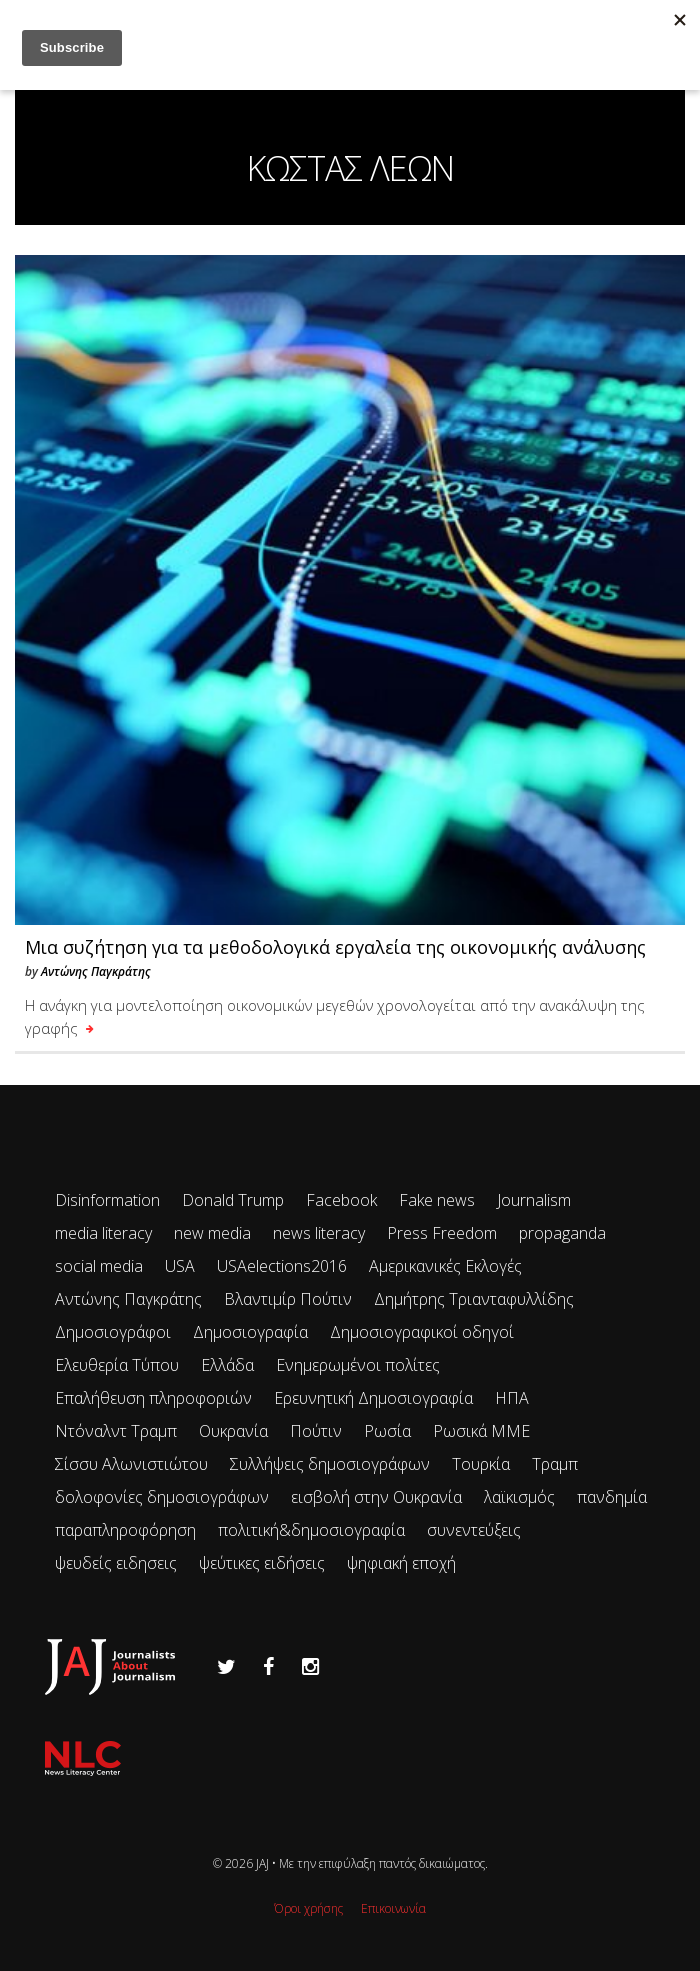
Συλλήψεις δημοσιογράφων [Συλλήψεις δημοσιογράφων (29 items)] (330, 1464)
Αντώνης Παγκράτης (96, 971)
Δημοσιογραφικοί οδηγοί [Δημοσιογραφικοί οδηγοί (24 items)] (422, 1332)
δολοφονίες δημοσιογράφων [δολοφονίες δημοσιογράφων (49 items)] (162, 1497)
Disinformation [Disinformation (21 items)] (107, 1200)
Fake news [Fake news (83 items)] (437, 1200)
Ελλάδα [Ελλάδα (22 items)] (227, 1365)
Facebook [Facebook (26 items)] (341, 1200)
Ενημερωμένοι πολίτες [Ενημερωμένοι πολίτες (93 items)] (358, 1365)
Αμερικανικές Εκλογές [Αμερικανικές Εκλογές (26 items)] (445, 1266)
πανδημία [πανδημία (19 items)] (612, 1497)
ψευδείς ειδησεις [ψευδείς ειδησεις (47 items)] (116, 1563)
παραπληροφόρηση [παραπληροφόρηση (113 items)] (125, 1530)
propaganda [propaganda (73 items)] (562, 1233)
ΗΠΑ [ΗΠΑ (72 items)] (512, 1398)
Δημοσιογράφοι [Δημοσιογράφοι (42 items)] (113, 1332)
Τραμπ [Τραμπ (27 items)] (555, 1464)
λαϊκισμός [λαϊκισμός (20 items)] (519, 1497)
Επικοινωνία (393, 1908)
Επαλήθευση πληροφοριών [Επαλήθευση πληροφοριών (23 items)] (153, 1398)
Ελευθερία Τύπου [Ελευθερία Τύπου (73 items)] (117, 1365)
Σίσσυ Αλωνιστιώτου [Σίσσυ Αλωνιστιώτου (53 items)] (131, 1464)
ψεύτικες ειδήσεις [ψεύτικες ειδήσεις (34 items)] (262, 1563)
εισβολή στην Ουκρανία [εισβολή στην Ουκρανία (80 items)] (376, 1497)
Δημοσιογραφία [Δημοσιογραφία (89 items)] (250, 1332)
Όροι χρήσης (308, 1908)
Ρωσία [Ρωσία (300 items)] (387, 1431)
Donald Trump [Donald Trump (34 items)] (233, 1200)
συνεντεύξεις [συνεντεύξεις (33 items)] (474, 1530)
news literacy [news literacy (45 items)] (319, 1233)
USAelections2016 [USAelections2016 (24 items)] (282, 1266)
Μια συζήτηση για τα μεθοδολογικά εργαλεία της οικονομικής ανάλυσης (335, 947)
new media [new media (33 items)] (212, 1233)
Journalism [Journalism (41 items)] (534, 1200)
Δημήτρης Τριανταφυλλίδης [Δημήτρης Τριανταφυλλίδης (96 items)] (474, 1299)
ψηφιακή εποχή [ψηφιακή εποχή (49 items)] (401, 1563)
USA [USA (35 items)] (180, 1266)
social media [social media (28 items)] (99, 1266)
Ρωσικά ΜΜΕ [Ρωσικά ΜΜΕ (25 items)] (481, 1431)
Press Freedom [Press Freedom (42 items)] (442, 1233)
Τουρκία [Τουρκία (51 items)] (481, 1464)
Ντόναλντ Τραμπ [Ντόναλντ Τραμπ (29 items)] (116, 1431)
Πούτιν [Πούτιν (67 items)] (316, 1431)
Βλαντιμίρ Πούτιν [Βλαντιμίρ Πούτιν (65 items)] (288, 1299)
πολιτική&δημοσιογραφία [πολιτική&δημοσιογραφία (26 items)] (311, 1530)
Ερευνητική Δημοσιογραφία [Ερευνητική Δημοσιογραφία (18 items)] (373, 1398)
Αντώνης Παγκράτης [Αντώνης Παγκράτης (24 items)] (128, 1299)
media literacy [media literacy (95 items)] (103, 1233)
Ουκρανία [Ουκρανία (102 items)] (233, 1431)
